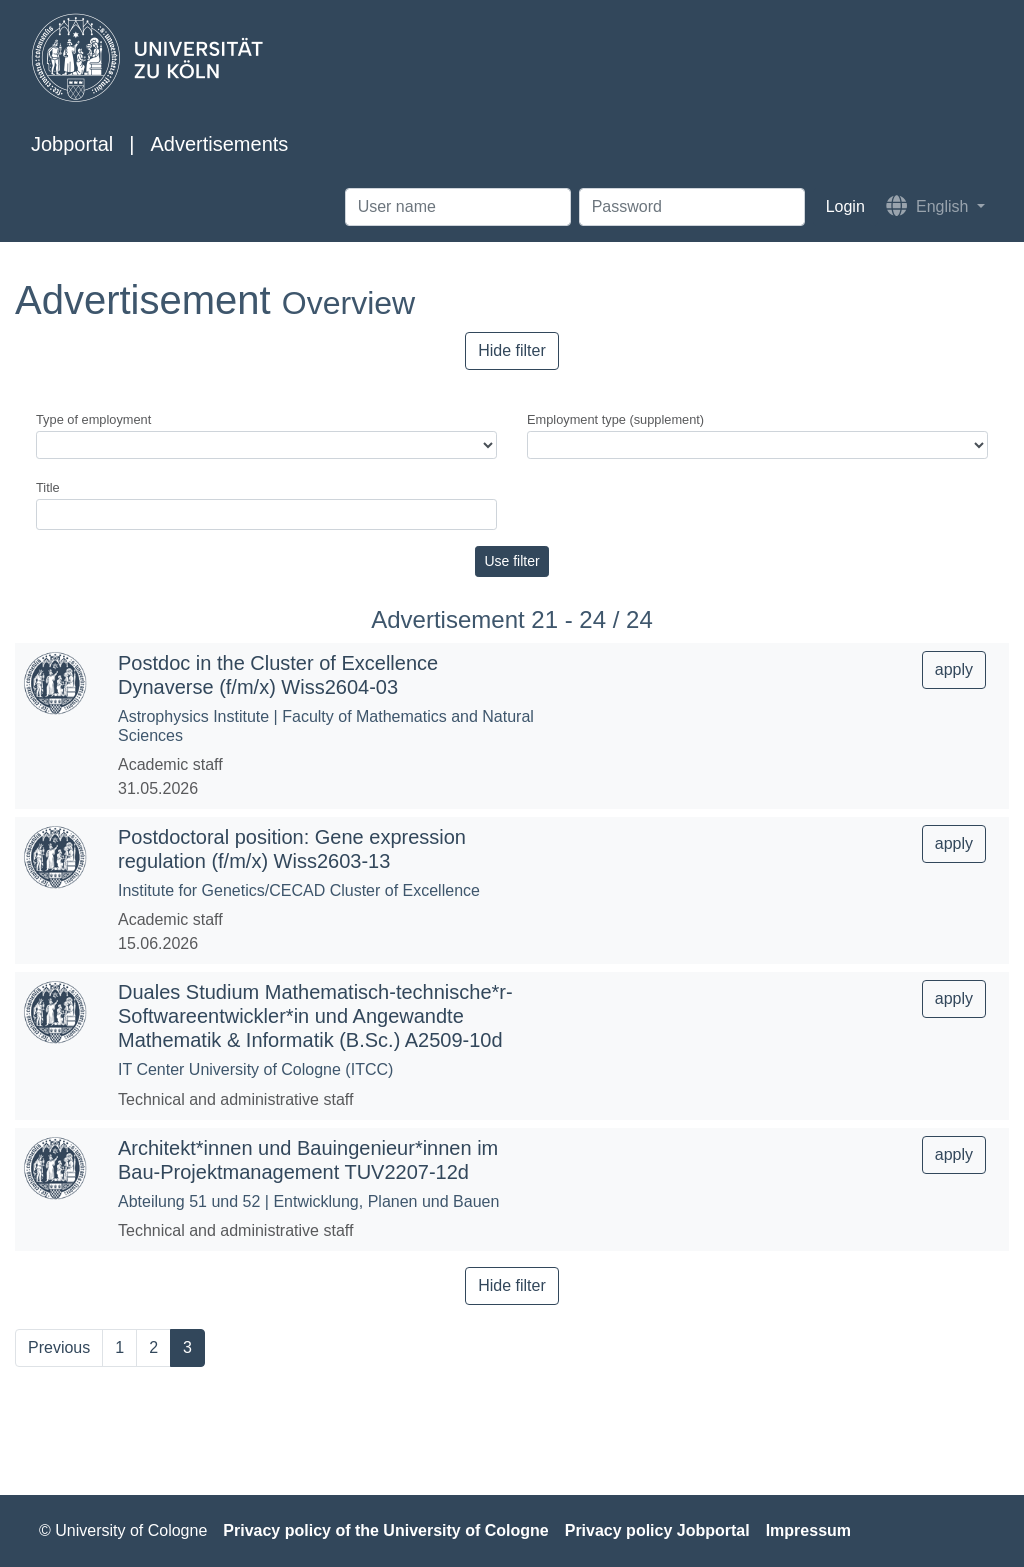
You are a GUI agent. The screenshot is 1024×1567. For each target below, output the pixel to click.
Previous (59, 1347)
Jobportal (72, 144)
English (929, 205)
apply (954, 669)
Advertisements (219, 144)
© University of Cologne (123, 1530)
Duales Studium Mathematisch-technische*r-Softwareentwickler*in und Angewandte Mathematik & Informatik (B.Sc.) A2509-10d (315, 1016)
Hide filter (512, 350)
